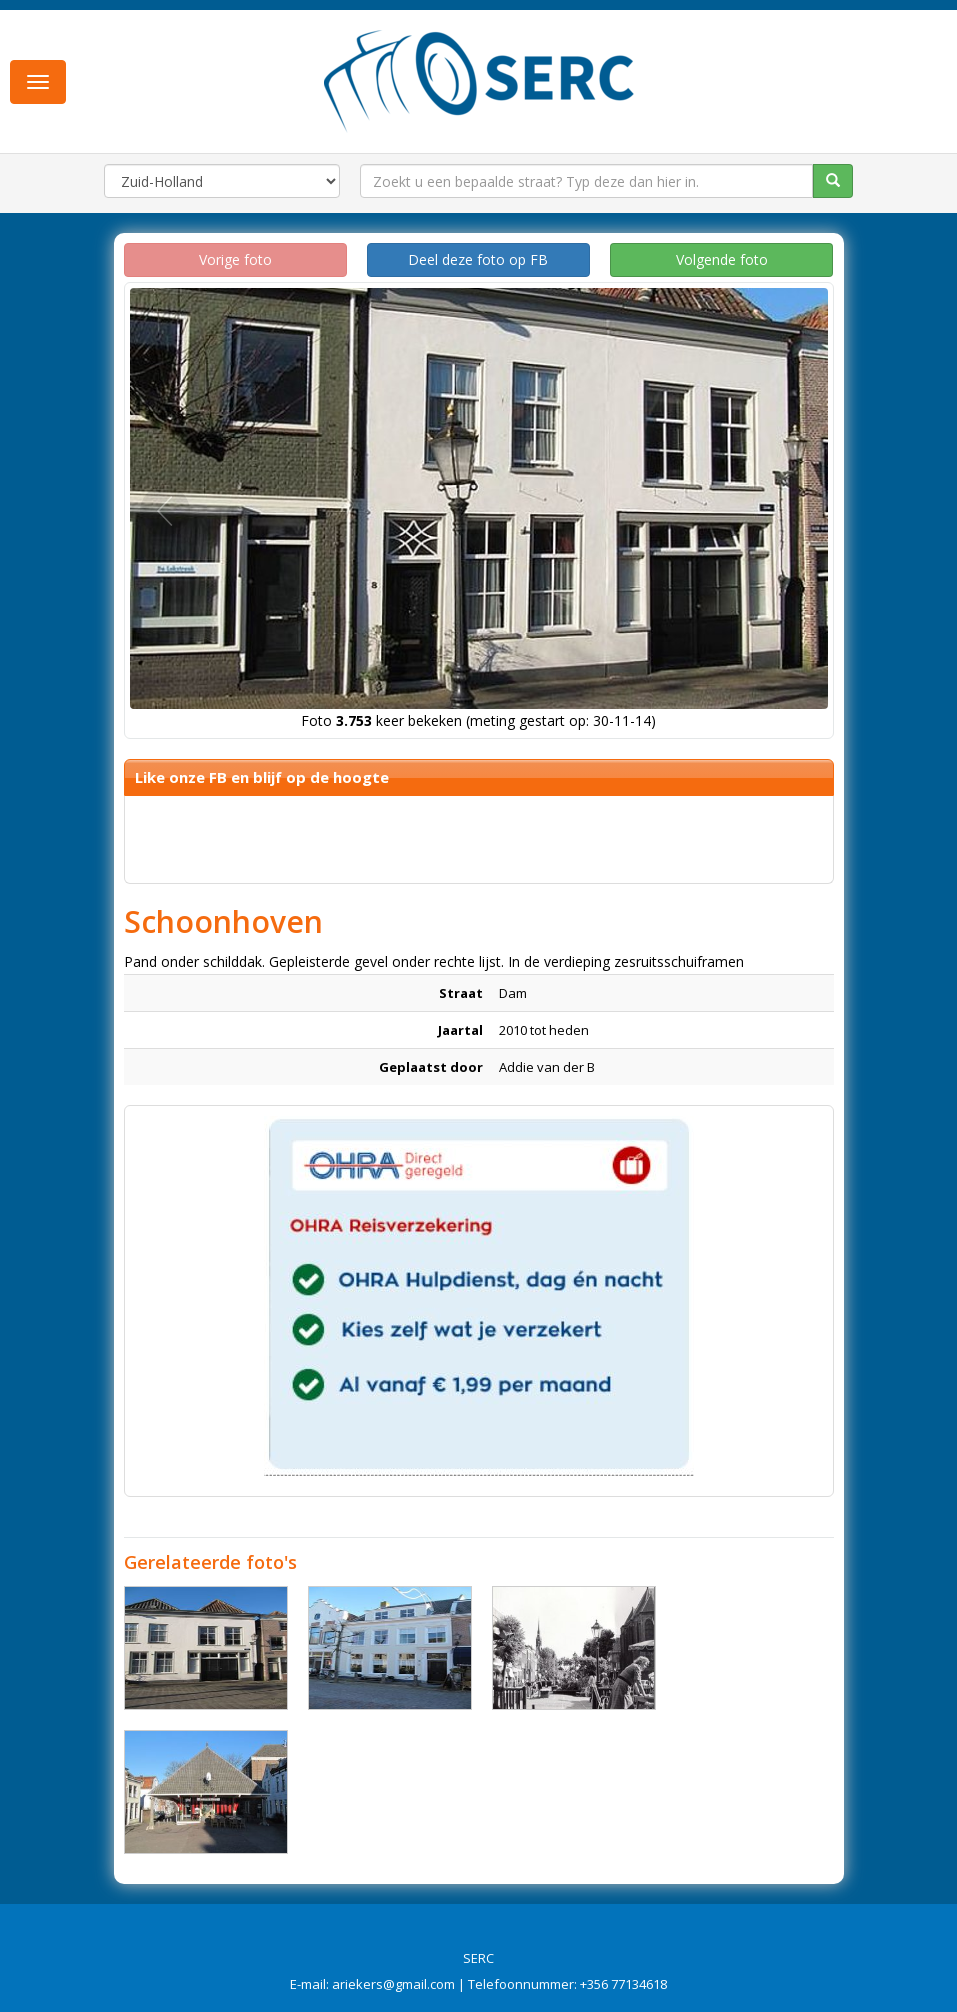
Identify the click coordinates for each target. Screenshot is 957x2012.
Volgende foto (722, 259)
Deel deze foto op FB (478, 259)
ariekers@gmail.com (393, 1984)
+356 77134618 (623, 1984)
